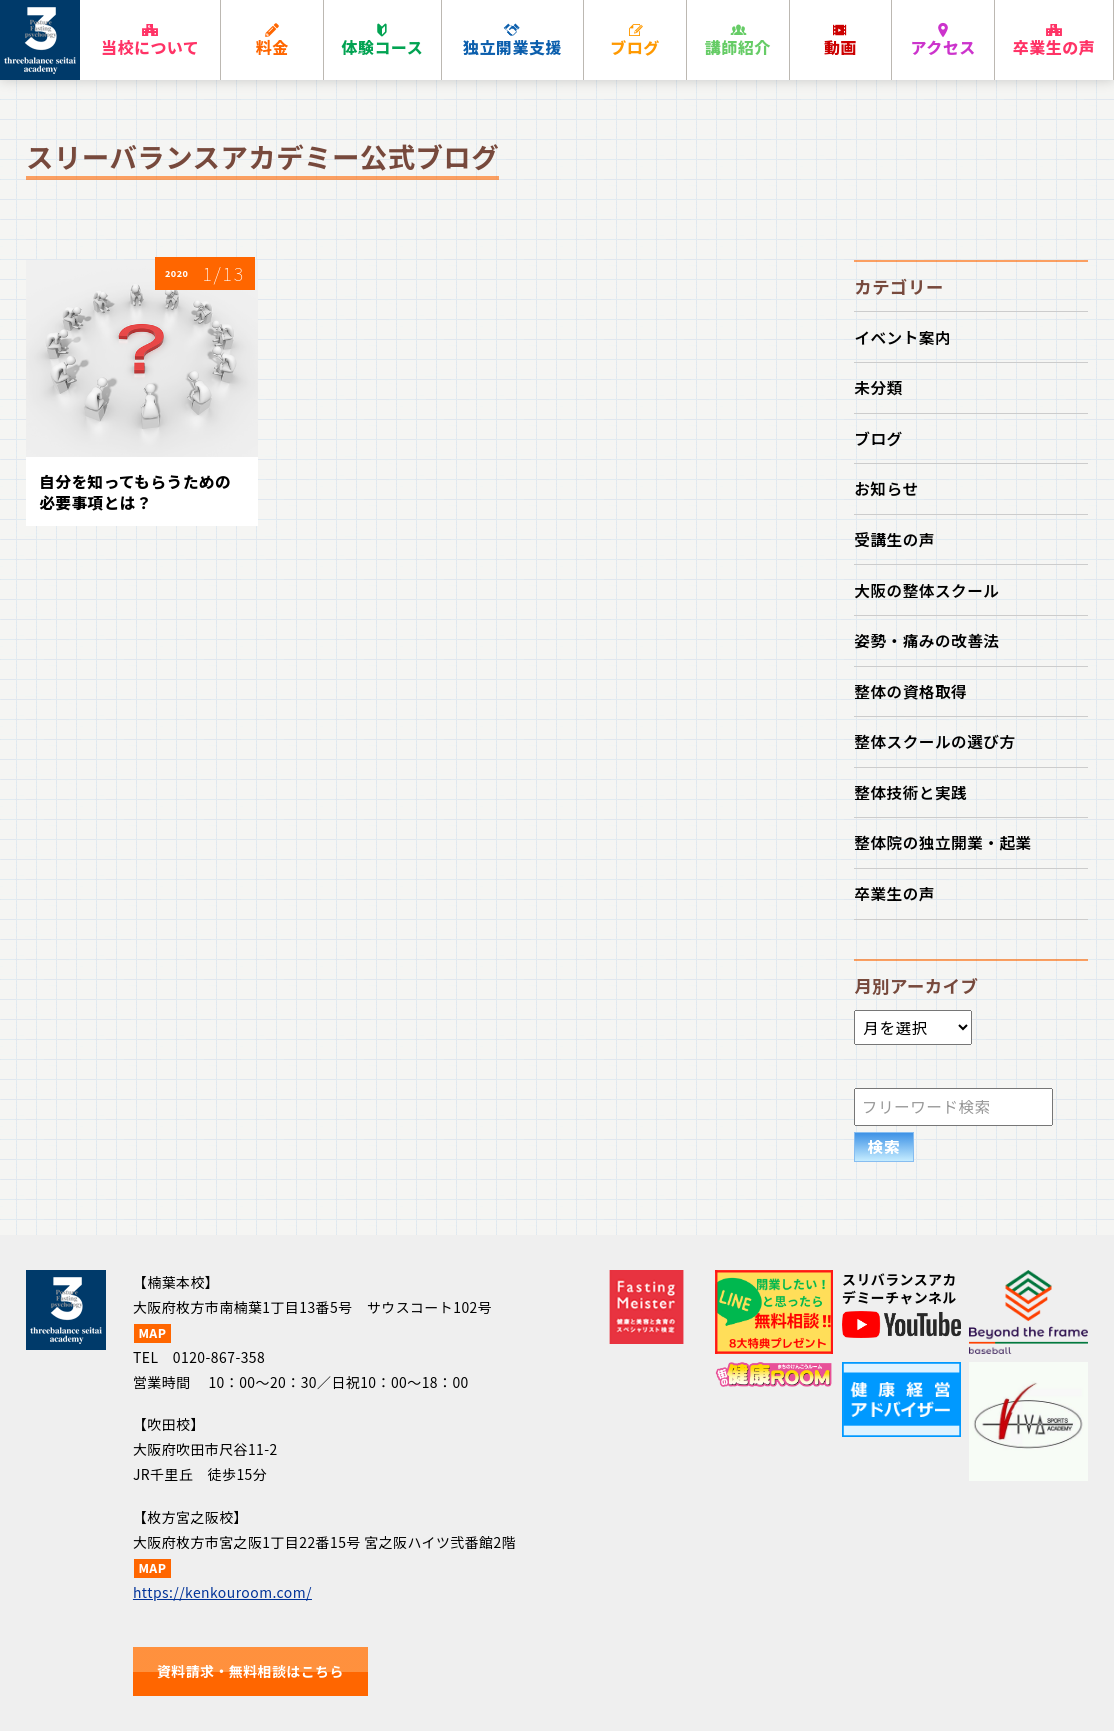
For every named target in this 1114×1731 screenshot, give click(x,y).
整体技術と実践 (910, 792)
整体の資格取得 (910, 691)
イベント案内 (902, 337)
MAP (152, 1333)
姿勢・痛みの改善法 (926, 640)
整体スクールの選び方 (934, 741)
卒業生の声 (894, 893)
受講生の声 (894, 539)
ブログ (878, 438)
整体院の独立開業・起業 (942, 842)
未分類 (878, 387)
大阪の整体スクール (926, 590)
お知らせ (886, 488)
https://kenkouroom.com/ (222, 1592)
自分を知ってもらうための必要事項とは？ (135, 492)
